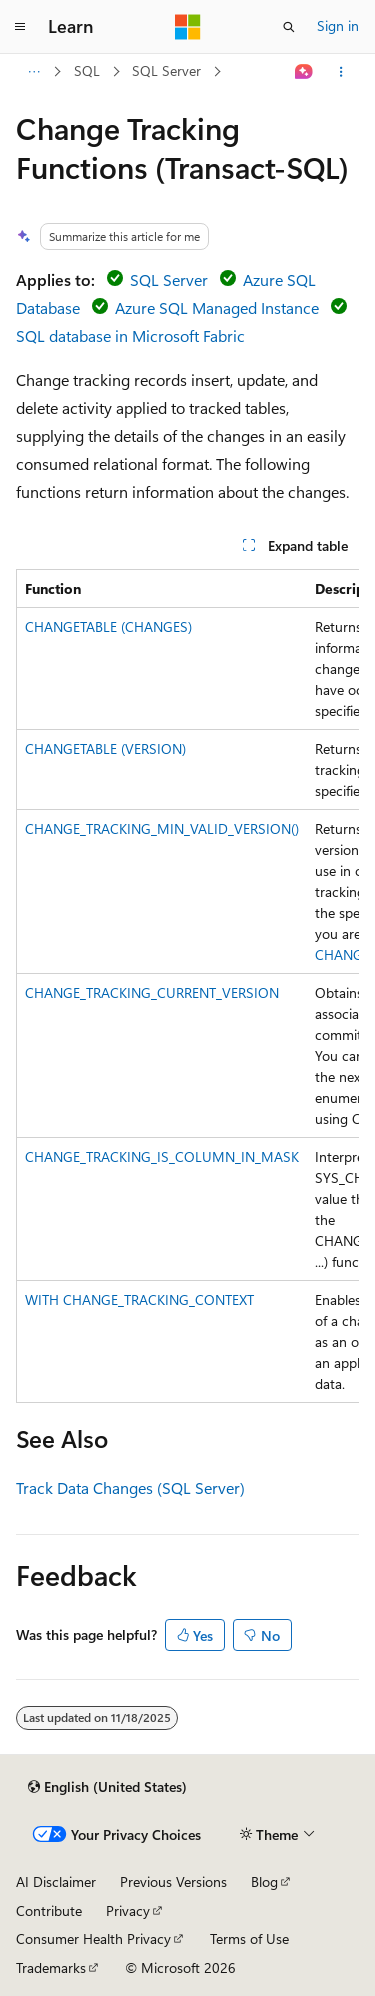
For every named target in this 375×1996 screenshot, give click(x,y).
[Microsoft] (188, 27)
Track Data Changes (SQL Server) (130, 1487)
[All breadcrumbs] (33, 72)
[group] (187, 986)
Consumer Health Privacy (93, 1938)
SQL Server (166, 70)
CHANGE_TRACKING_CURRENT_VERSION (152, 992)
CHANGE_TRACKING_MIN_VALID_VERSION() (162, 828)
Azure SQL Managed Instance (217, 307)
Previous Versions (173, 1881)
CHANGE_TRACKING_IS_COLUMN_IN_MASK (162, 1156)
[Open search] (289, 27)
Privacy (128, 1910)
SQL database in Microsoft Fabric (130, 335)
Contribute (49, 1910)
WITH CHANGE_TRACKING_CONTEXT (139, 1299)
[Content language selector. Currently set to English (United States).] (107, 1787)
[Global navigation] (20, 27)
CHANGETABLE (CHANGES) (108, 626)
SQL (87, 70)
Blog (264, 1881)
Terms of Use (249, 1938)
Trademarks (51, 1967)
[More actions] (341, 72)
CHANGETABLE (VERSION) (105, 748)
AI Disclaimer (56, 1881)
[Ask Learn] (304, 72)
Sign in (338, 25)
